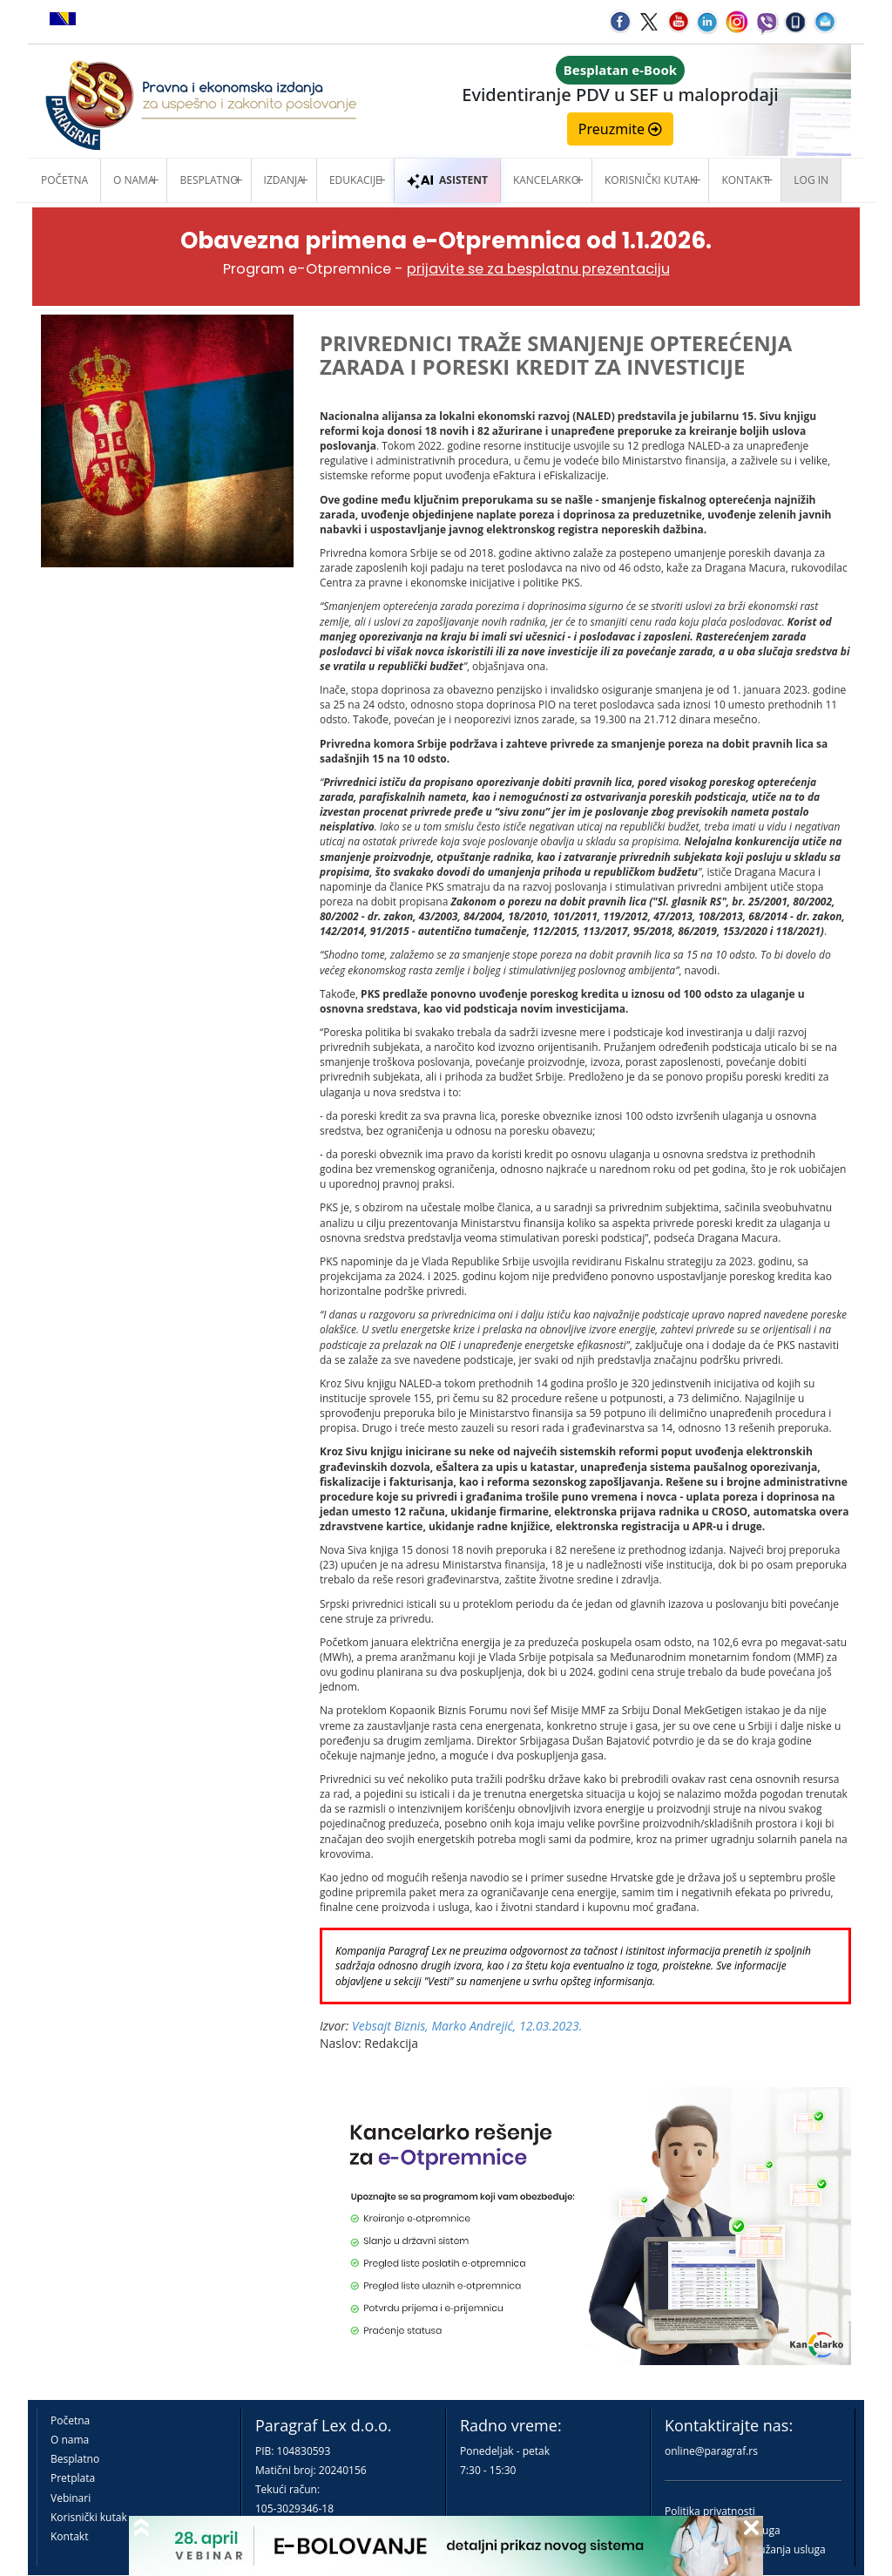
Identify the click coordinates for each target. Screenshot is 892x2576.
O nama (133, 180)
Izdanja (284, 180)
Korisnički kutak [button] (650, 180)
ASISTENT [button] (447, 180)
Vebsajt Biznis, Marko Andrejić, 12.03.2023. (467, 2025)
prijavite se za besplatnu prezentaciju (538, 269)
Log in (811, 180)
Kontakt (69, 2536)
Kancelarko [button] (546, 180)
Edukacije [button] (355, 180)
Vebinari (71, 2498)
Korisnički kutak (89, 2517)
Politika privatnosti (710, 2511)
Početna (64, 180)
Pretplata (73, 2478)
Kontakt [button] (744, 180)
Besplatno (208, 180)
